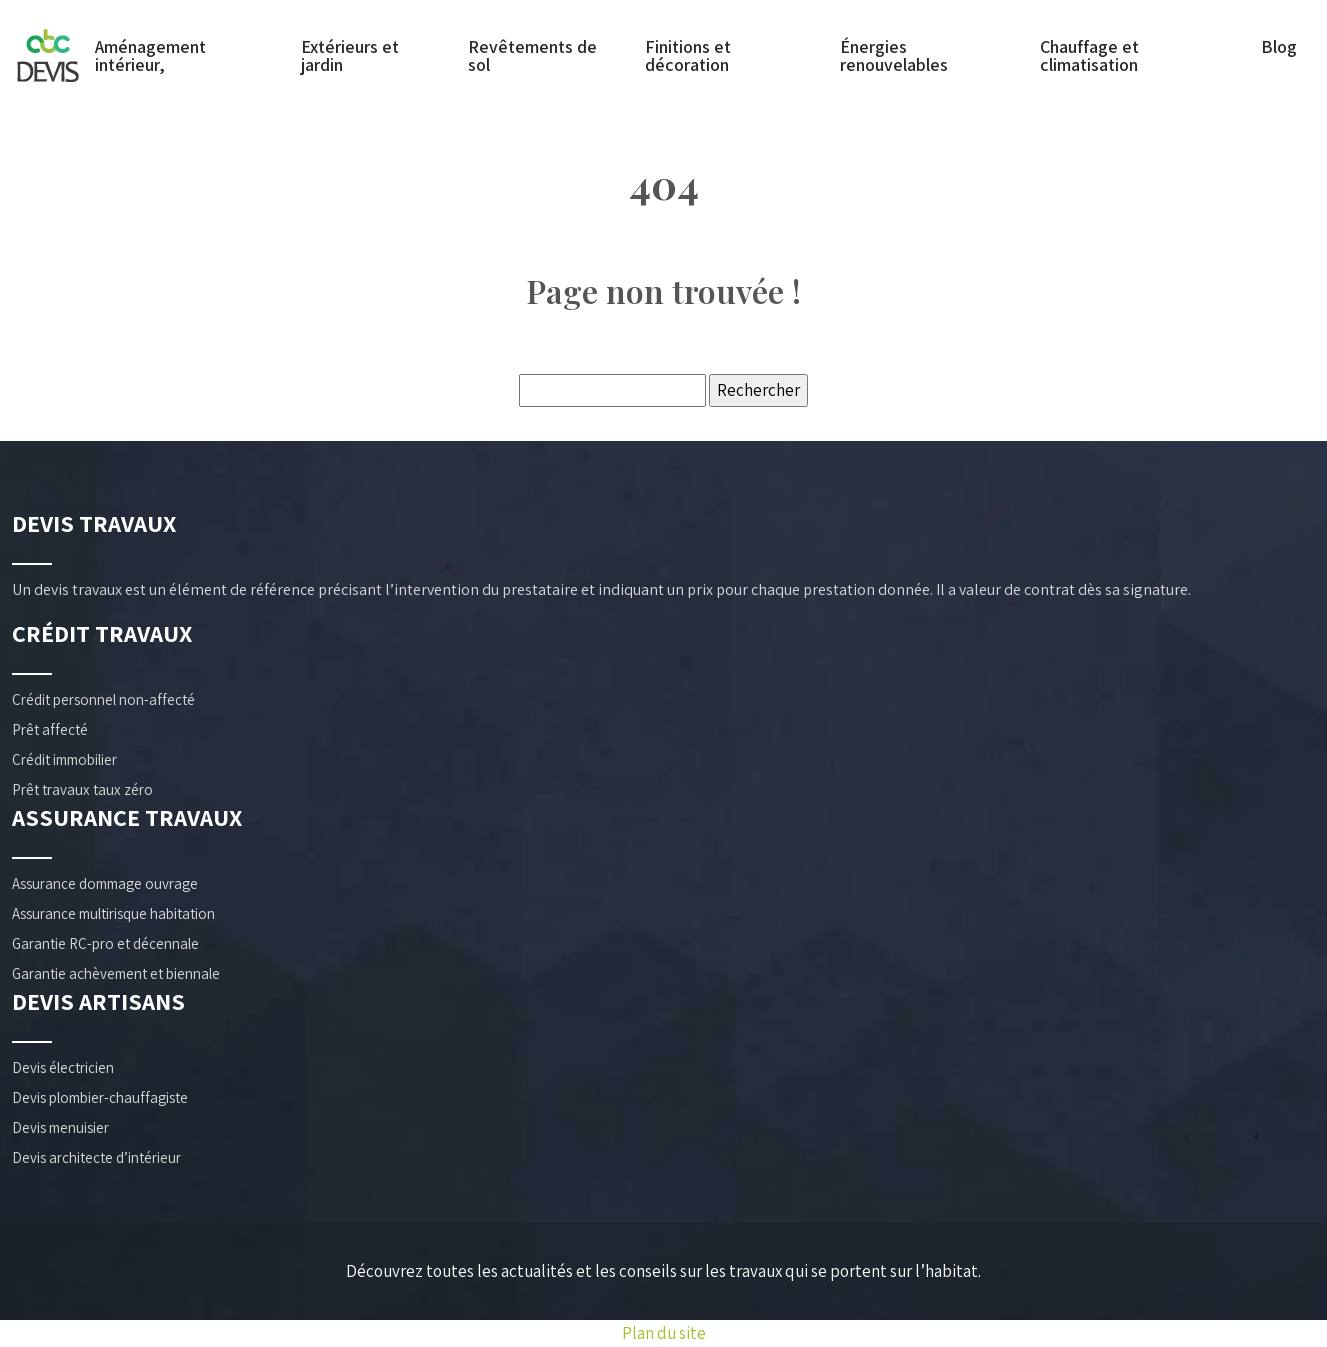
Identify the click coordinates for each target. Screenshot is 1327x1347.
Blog (1279, 47)
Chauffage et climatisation (1089, 56)
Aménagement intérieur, (150, 56)
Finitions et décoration (688, 56)
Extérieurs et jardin (350, 56)
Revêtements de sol (532, 56)
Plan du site (664, 1333)
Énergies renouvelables (894, 56)
